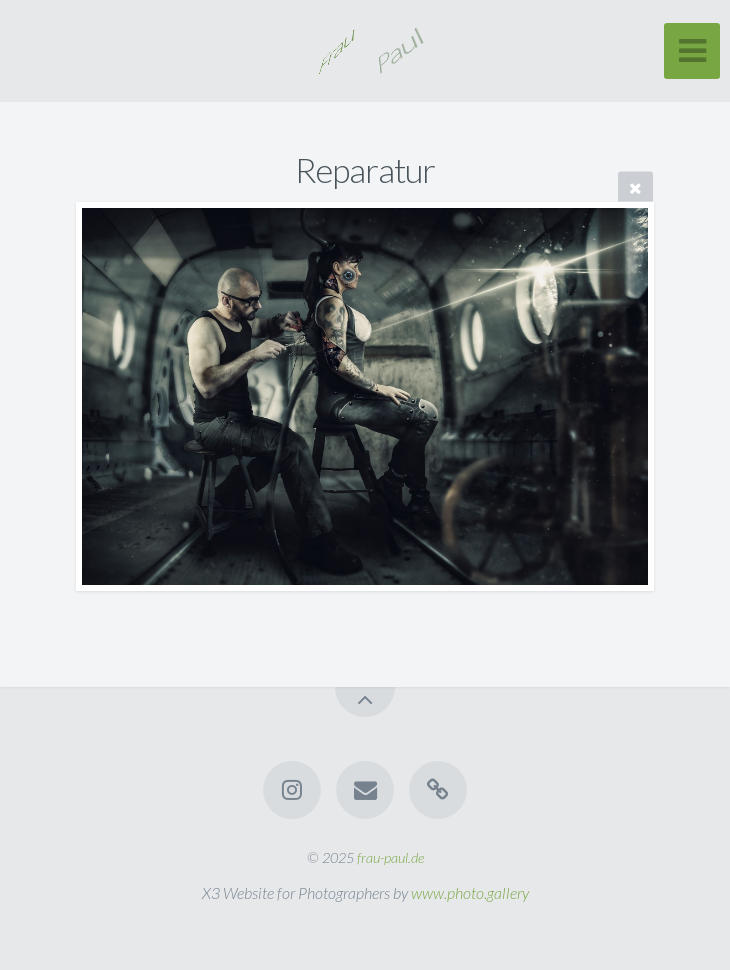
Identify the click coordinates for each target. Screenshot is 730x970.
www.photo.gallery (470, 892)
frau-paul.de (390, 857)
